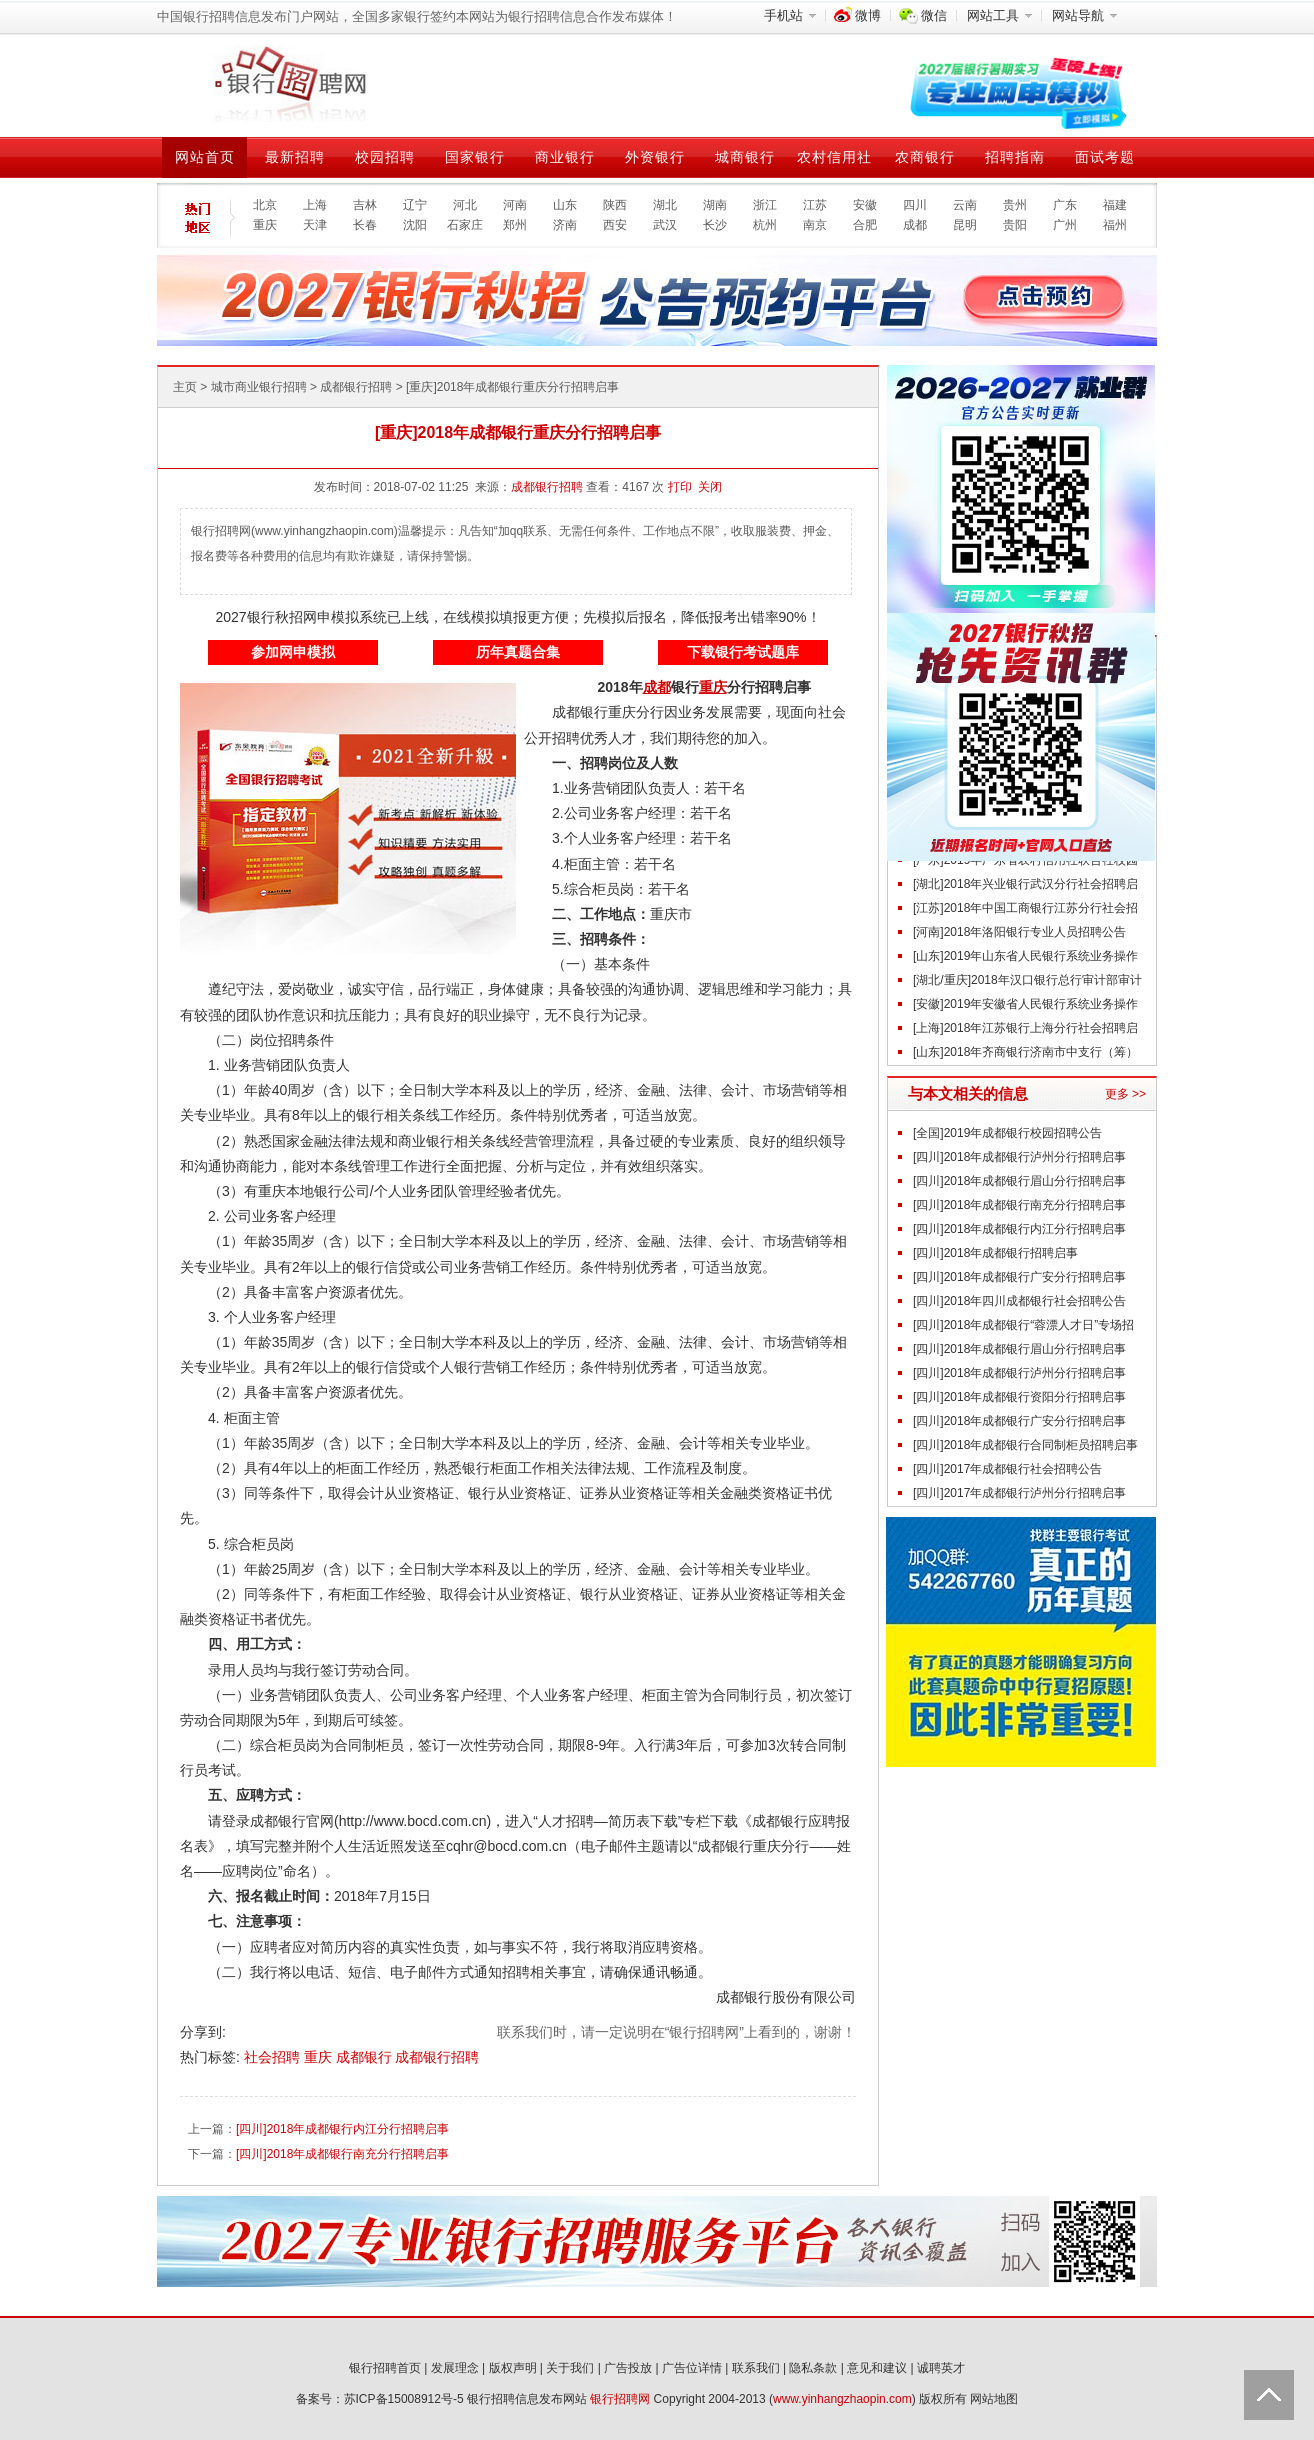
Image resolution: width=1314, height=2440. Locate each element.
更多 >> (1125, 1094)
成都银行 (366, 2057)
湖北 (665, 205)
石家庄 (465, 225)
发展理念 (455, 2368)
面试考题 (1105, 157)
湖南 (715, 205)
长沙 (715, 225)
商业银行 (565, 157)
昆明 (965, 225)
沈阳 (415, 225)
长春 (365, 225)
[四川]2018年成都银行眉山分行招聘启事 (1019, 1181)
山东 (565, 205)
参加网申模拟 (293, 652)
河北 (465, 205)
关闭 (710, 487)
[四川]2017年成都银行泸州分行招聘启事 (1019, 1493)
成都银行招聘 (356, 387)
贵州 (1015, 205)
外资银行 (655, 157)
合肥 (865, 225)
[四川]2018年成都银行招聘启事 (995, 1253)
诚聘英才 (941, 2368)
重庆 (265, 225)
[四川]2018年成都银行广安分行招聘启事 (1019, 1277)
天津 (315, 225)
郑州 (515, 225)
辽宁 (415, 205)
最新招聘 (295, 157)
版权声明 (513, 2368)
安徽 (865, 205)
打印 (680, 487)
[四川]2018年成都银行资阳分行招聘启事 (1019, 1397)
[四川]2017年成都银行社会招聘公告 (1007, 1469)
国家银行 (475, 157)
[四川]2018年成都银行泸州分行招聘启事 (1019, 1157)
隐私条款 (813, 2368)
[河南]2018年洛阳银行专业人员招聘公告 (1019, 932)
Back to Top (1269, 2395)
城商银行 (745, 157)
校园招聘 (385, 157)
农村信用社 (834, 157)
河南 (515, 205)
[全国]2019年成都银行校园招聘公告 (1007, 1133)
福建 (1115, 205)
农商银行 (925, 157)
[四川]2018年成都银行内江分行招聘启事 (342, 2129)
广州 (1065, 225)
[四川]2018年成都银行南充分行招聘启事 (342, 2154)
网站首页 (205, 157)
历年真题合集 (518, 652)
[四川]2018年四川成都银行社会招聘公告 (1019, 1301)
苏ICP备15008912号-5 (404, 2399)
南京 (815, 225)
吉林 (365, 205)
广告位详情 (692, 2368)
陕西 (615, 205)
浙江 (765, 205)
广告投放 (628, 2368)
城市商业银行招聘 (259, 387)
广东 (1065, 205)
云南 (965, 205)
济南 (565, 225)
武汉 (665, 225)
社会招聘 (274, 2057)
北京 (265, 205)
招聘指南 (1015, 157)
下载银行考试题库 (743, 652)
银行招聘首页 (385, 2368)
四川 (915, 205)
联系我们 (756, 2368)
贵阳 (1015, 225)
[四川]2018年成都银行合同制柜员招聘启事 (1025, 1445)
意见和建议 (877, 2368)
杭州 (765, 225)
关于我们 (570, 2368)
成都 (915, 225)
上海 (315, 205)
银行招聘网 (620, 2399)
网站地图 (994, 2399)
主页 (185, 387)
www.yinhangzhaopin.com (842, 2399)
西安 (615, 225)
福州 (1115, 225)
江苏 (815, 205)
